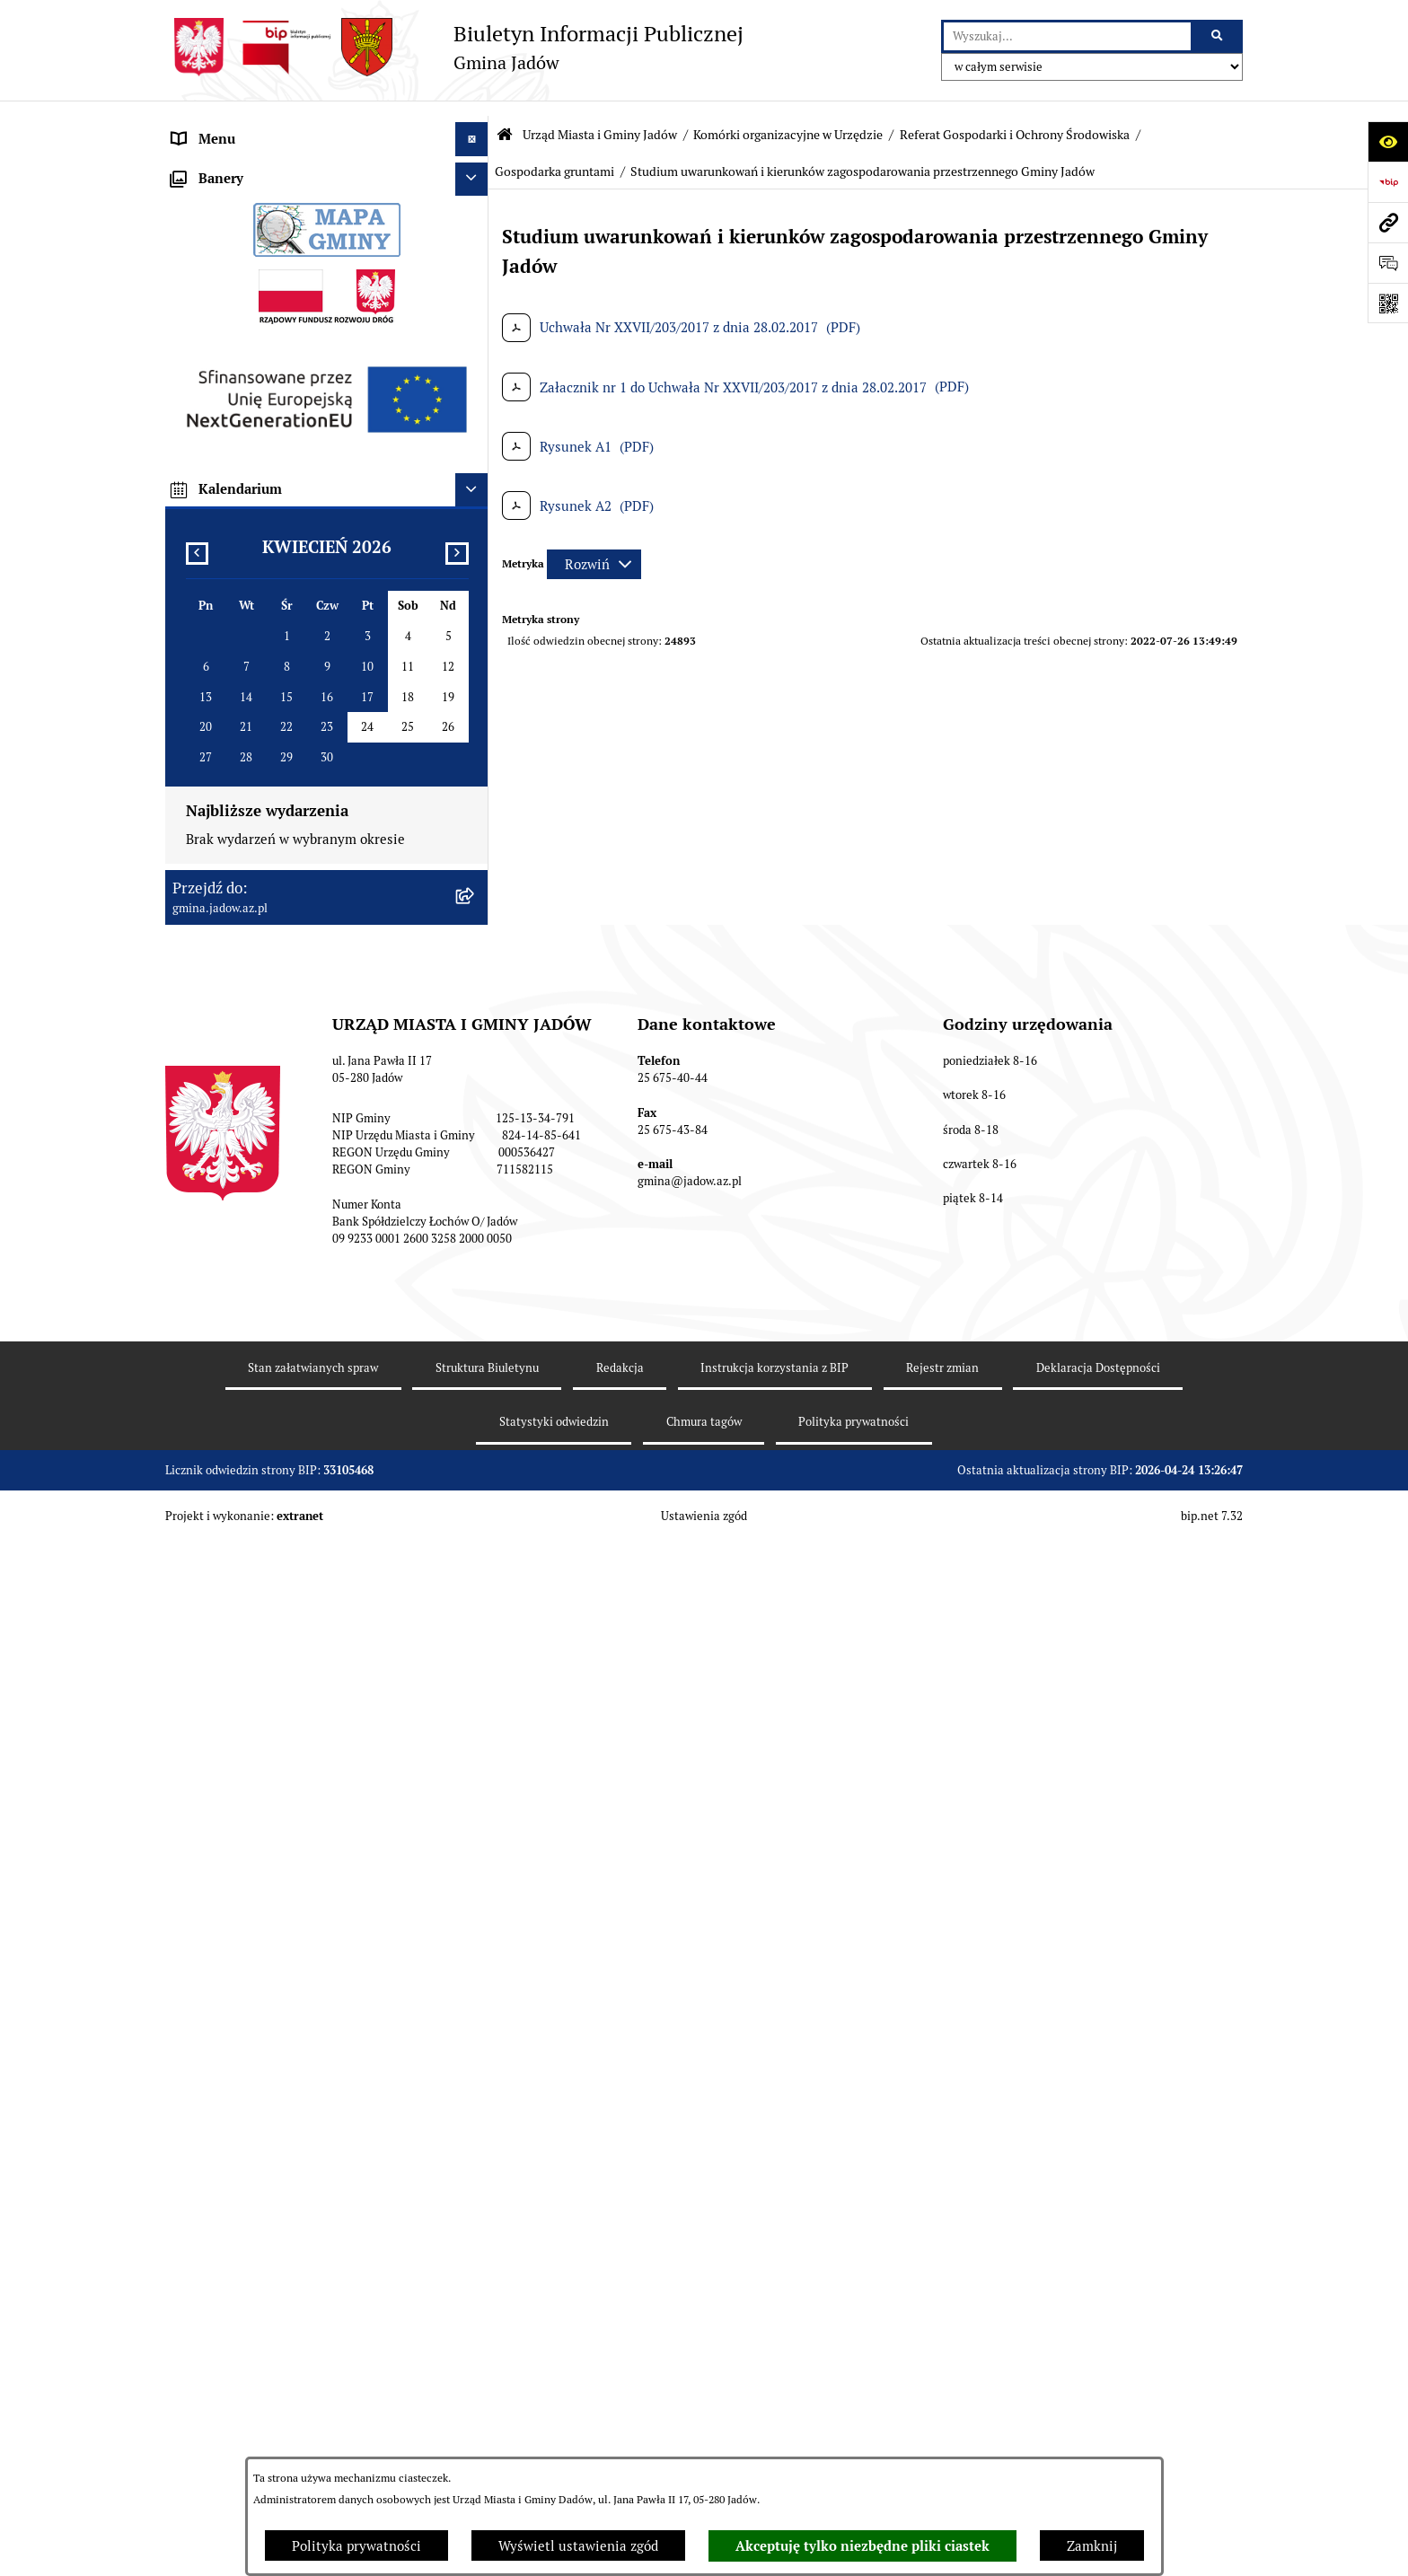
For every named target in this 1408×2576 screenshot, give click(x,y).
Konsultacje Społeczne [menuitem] (240, 1261)
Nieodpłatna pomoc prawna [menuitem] (255, 1328)
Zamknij (1092, 2545)
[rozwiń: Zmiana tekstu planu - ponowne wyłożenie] (475, 1706)
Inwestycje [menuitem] (205, 1564)
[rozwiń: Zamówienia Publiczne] (475, 1498)
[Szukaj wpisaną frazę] (1218, 37)
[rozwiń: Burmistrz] (475, 1161)
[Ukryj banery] (472, 1888)
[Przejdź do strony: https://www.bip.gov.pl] (1388, 182)
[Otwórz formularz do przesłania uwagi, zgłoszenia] (1388, 262)
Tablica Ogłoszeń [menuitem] (224, 1295)
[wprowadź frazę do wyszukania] (1067, 37)
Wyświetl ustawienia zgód (578, 2545)
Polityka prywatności (356, 2545)
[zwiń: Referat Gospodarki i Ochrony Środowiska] (475, 429)
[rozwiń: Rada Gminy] (475, 1127)
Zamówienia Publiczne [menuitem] (242, 1497)
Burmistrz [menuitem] (202, 1160)
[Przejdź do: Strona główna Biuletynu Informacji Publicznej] (505, 119)
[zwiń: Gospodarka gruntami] (475, 585)
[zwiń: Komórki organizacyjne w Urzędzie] (475, 247)
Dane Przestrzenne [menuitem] (230, 1429)
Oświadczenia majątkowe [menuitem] (249, 1463)
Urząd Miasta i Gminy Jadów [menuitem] (258, 156)
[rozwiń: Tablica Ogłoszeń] (475, 1296)
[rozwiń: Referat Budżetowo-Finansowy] (475, 383)
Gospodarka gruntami (554, 155)
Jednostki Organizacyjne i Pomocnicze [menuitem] (289, 1193)
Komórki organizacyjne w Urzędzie (788, 119)
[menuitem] (326, 202)
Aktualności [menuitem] (209, 1093)
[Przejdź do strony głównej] (454, 47)
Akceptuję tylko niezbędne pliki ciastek (862, 2546)
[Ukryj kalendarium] (472, 2199)
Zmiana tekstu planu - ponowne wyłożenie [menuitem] (302, 1705)
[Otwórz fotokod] (1388, 303)
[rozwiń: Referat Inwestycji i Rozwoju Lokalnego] (475, 761)
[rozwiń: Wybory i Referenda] (475, 1363)
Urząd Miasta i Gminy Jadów (600, 119)
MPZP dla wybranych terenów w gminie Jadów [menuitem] (313, 1739)
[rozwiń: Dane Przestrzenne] (475, 1431)
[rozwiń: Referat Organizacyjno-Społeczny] (475, 338)
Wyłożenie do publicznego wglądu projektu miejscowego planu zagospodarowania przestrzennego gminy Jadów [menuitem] (303, 1652)
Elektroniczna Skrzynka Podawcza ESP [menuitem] (289, 1227)
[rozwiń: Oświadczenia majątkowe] (475, 1464)
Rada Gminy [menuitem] (209, 1126)
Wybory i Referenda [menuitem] (232, 1362)
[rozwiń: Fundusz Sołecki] (475, 1531)
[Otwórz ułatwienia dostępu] (1388, 141)
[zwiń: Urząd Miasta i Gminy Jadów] (475, 157)
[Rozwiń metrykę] (594, 549)
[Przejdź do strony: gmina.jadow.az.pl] (1388, 222)
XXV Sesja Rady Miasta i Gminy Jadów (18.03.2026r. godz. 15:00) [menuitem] (289, 1837)
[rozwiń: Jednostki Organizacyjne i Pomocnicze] (475, 1194)
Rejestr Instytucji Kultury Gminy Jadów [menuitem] (293, 1395)
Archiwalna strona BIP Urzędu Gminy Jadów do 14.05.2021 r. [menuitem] (306, 1783)
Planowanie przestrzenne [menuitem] (250, 1597)
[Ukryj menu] (472, 124)
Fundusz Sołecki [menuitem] (221, 1530)
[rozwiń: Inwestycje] (475, 1565)
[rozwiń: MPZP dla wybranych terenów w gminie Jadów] (475, 1740)
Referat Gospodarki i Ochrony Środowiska (1015, 119)
